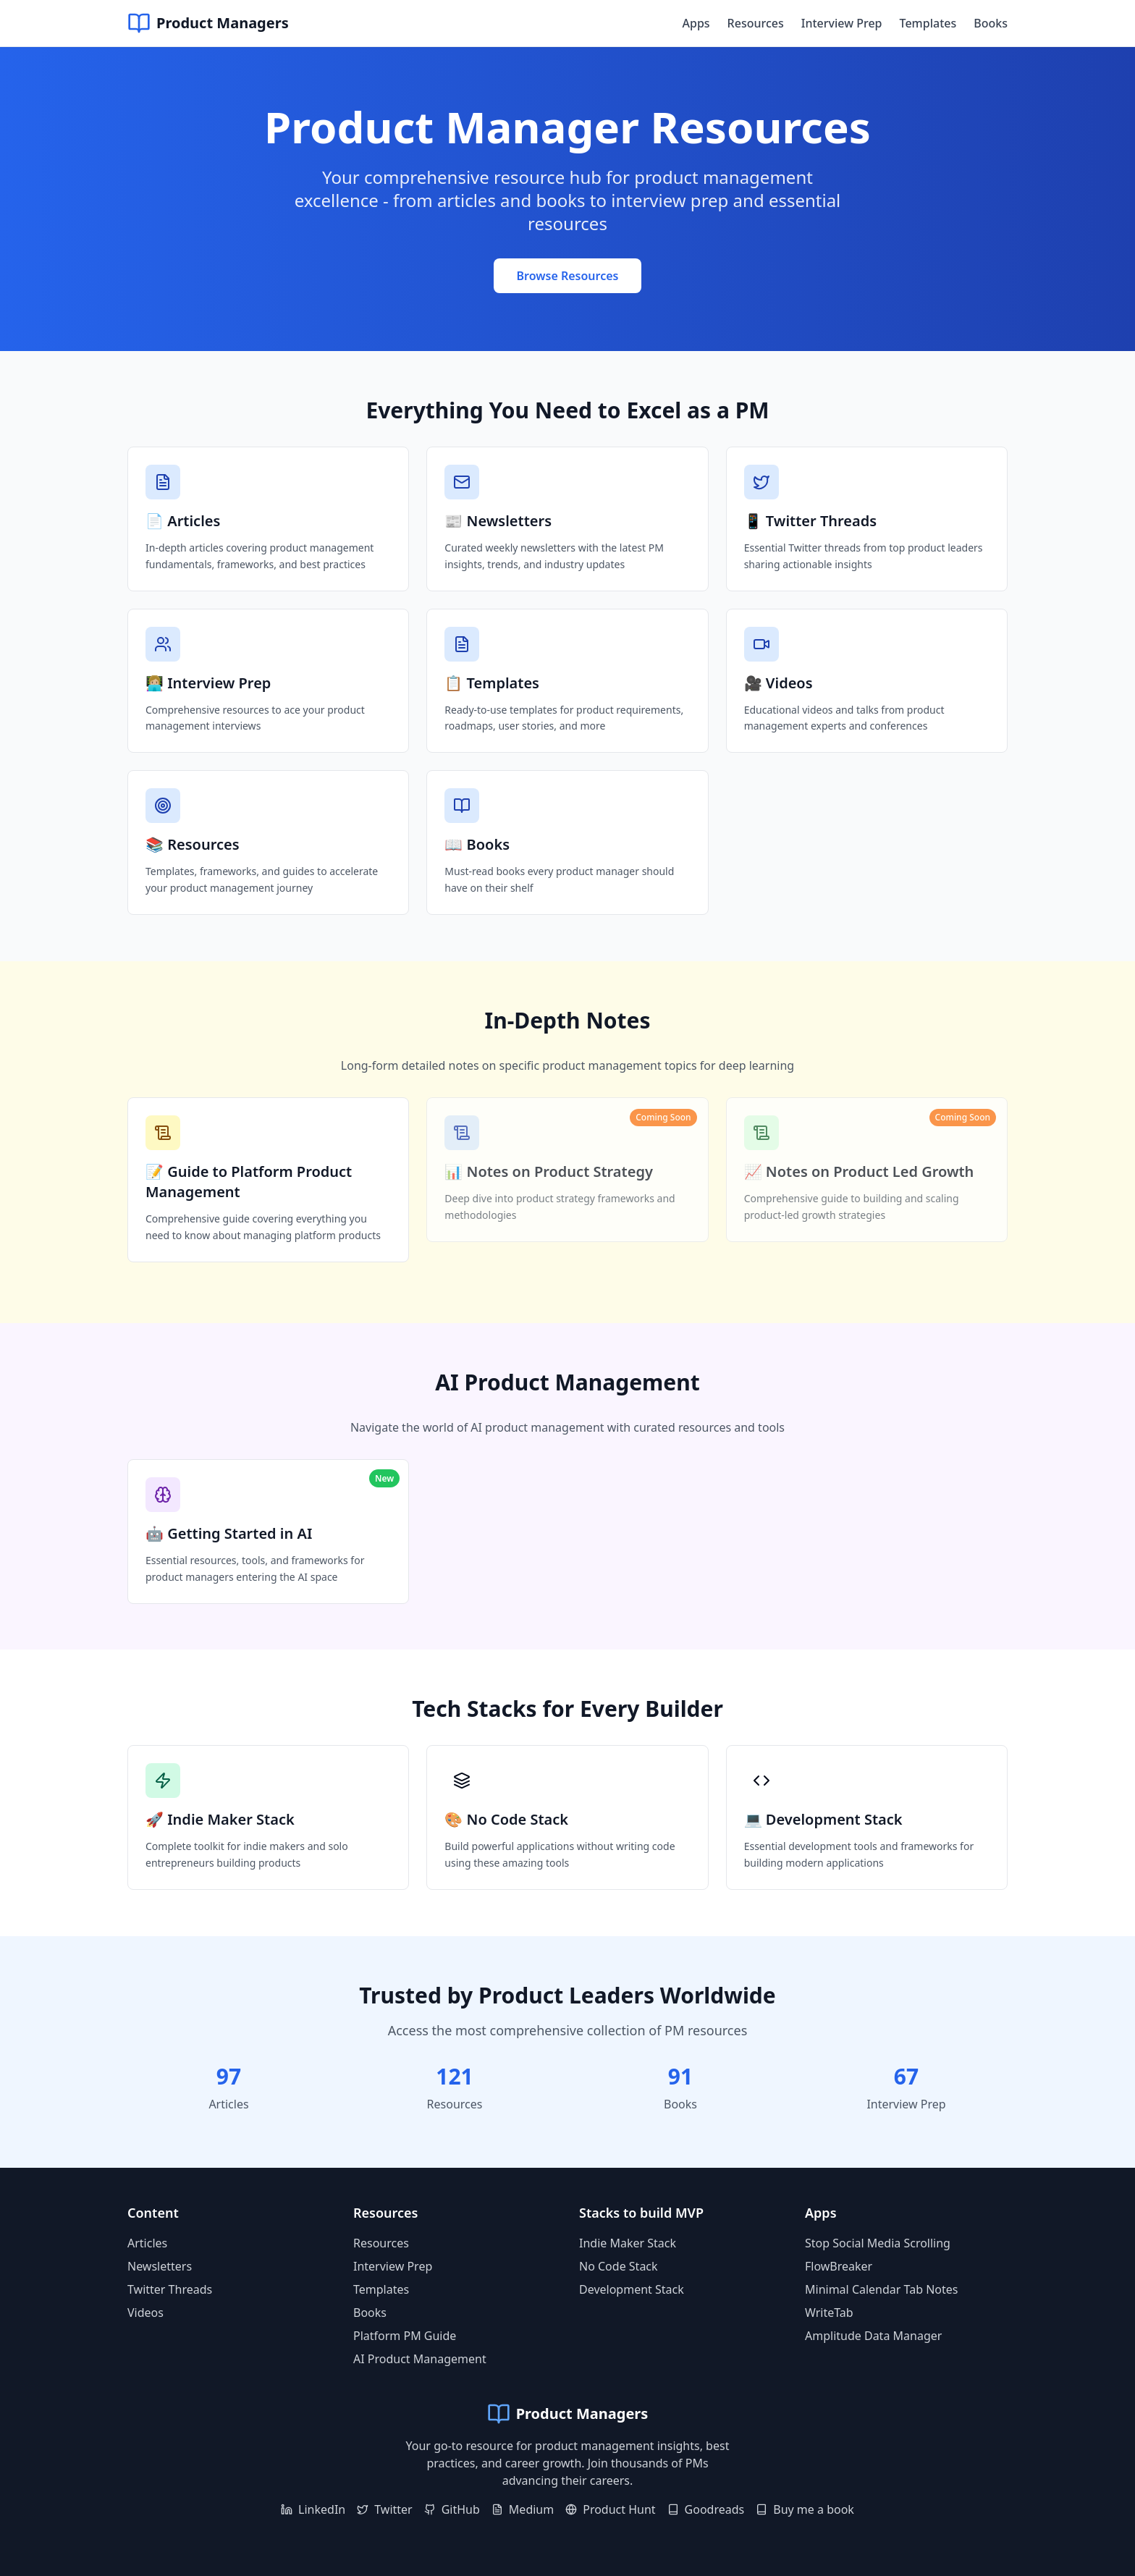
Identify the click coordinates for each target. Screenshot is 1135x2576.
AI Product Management (419, 2359)
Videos (145, 2312)
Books (991, 23)
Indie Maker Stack (627, 2243)
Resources (755, 23)
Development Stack (631, 2289)
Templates (928, 23)
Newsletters (159, 2266)
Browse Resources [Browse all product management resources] (568, 276)
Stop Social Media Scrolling (877, 2243)
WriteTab (829, 2312)
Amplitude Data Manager (873, 2336)
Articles (147, 2243)
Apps (696, 23)
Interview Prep (841, 23)
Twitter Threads (169, 2289)
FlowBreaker (838, 2266)
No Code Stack (618, 2266)
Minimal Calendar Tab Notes (881, 2289)
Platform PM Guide (404, 2336)
